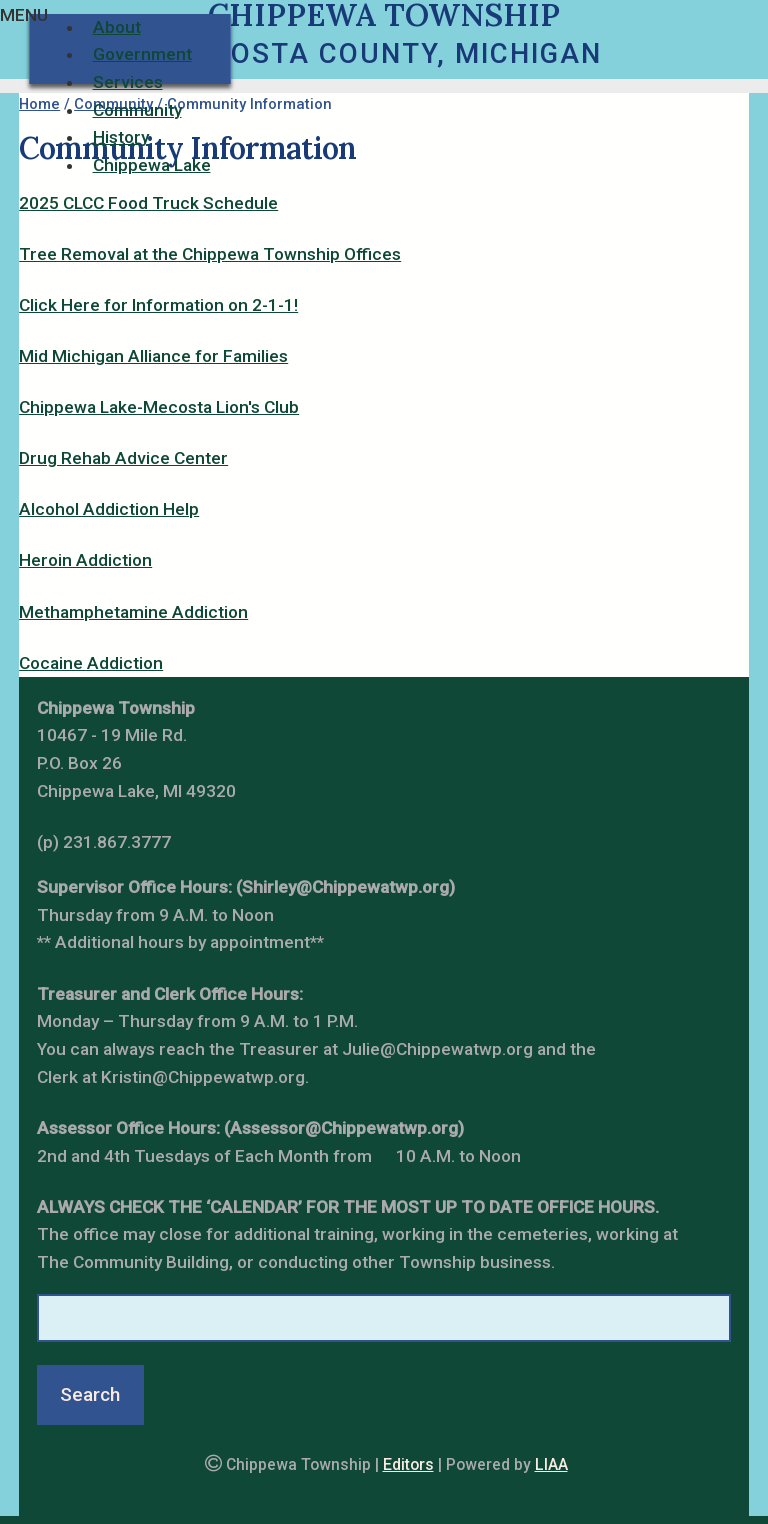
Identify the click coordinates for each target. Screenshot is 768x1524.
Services (128, 82)
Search (90, 1394)
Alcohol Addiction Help (109, 509)
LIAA (551, 1465)
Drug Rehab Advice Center (123, 458)
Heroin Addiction (85, 560)
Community (137, 110)
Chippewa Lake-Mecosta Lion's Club (159, 407)
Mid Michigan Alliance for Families (153, 356)
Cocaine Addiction (91, 663)
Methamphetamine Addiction (133, 612)
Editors (408, 1465)
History (121, 137)
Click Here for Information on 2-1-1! (158, 305)
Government (142, 54)
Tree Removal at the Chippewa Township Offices (210, 254)
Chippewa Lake (152, 165)
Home (39, 104)
